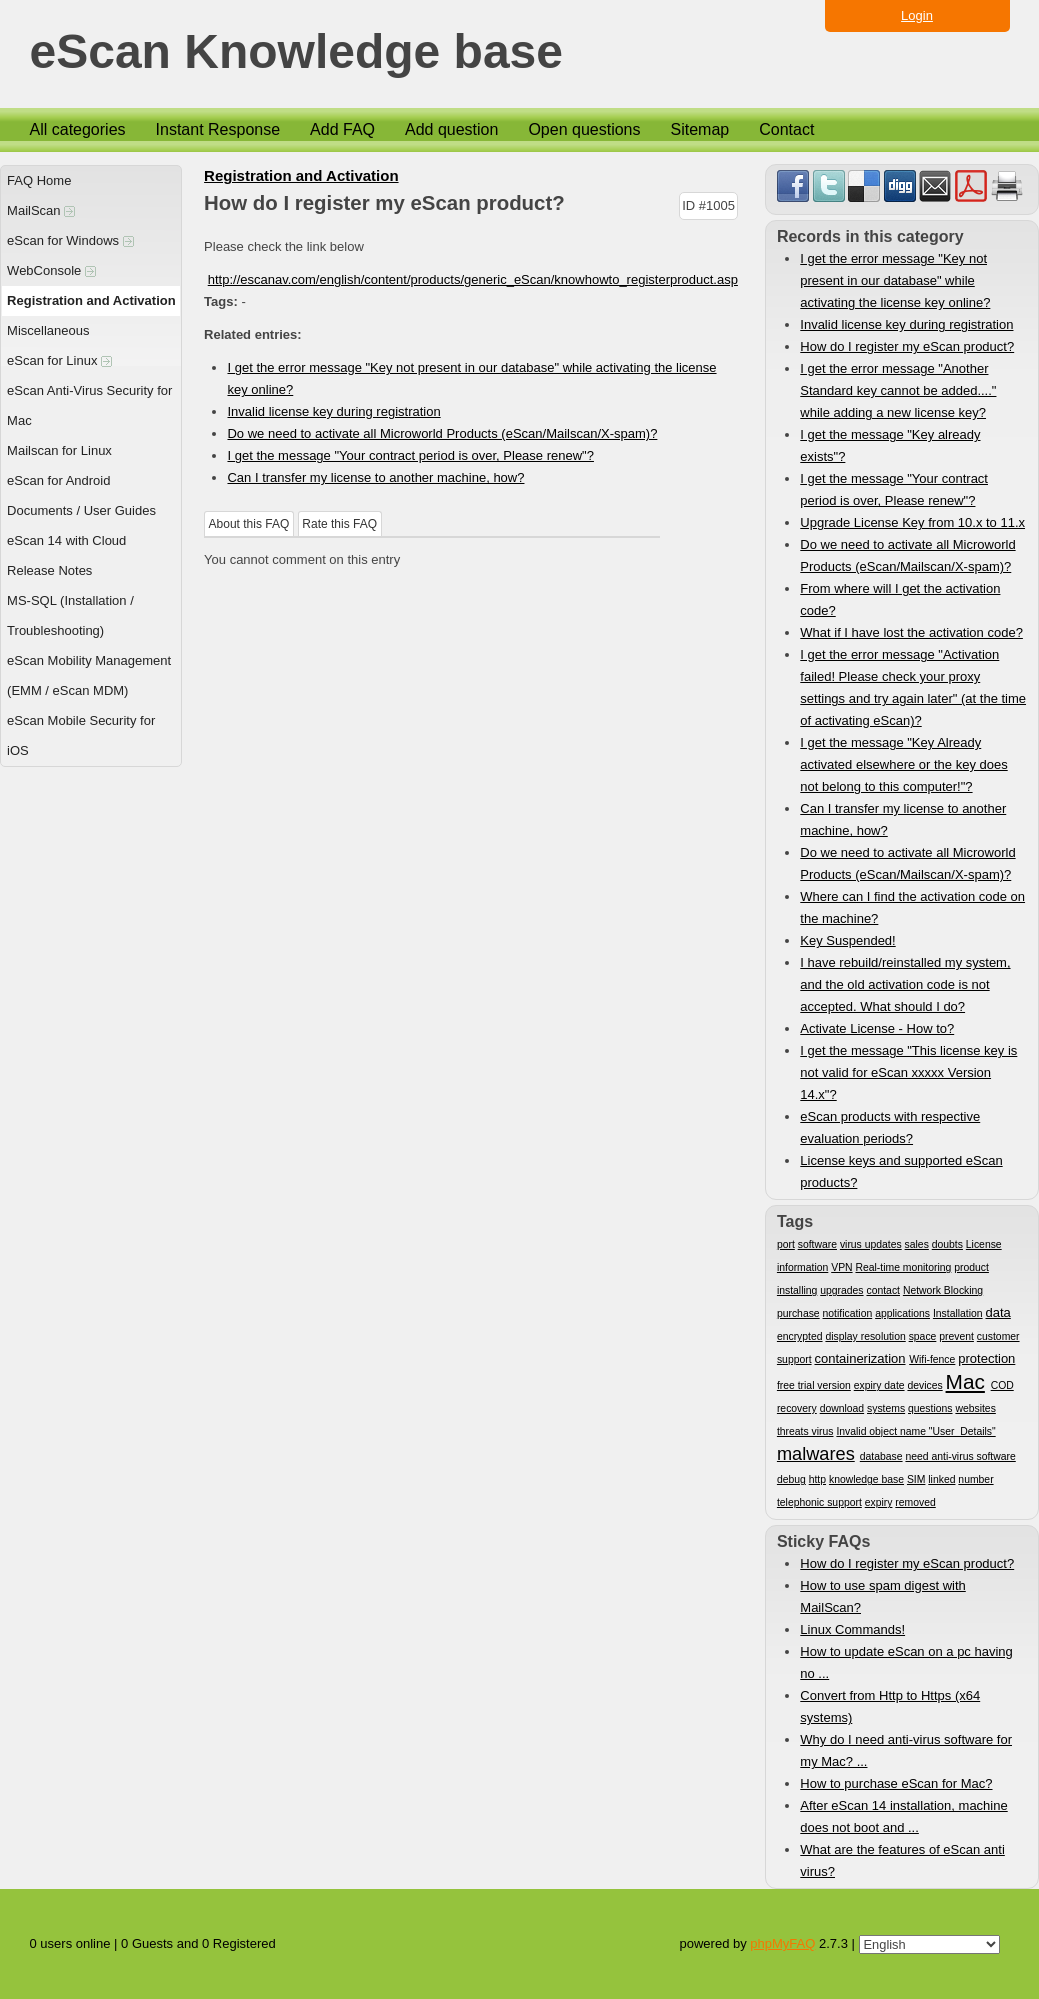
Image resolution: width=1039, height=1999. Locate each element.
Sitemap (699, 129)
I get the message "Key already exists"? (890, 445)
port (786, 1244)
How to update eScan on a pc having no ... (906, 1662)
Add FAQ (342, 129)
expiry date (879, 1385)
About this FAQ (249, 524)
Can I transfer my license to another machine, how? (375, 477)
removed (915, 1502)
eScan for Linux (59, 360)
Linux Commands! (852, 1629)
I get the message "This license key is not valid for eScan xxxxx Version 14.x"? (908, 1072)
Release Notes (49, 570)
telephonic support (819, 1502)
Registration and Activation (91, 300)
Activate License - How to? (877, 1028)
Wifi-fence (932, 1359)
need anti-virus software (960, 1456)
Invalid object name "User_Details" (915, 1431)
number (975, 1479)
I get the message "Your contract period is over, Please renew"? (410, 455)
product (971, 1267)
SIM (916, 1479)
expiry (879, 1502)
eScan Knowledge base (297, 52)
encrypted (800, 1336)
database (881, 1456)
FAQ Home (39, 180)
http (817, 1479)
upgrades (841, 1290)
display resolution (865, 1336)
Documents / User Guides (81, 510)
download (842, 1408)
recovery (797, 1408)
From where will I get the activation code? (900, 599)
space (923, 1336)
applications (902, 1313)
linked (941, 1479)
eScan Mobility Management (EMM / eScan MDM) (89, 675)
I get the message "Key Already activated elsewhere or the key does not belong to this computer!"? (903, 764)
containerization (859, 1358)
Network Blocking (943, 1290)
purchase (798, 1313)
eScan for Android (58, 480)
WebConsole (51, 270)
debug (791, 1479)
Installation (958, 1313)
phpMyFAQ (782, 1943)
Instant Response (218, 129)
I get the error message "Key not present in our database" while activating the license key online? (895, 280)
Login (917, 15)
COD (1002, 1385)
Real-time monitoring (903, 1267)
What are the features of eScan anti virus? (902, 1860)
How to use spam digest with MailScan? (882, 1596)
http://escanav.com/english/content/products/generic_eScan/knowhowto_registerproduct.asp (473, 279)
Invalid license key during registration (333, 411)
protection (986, 1358)
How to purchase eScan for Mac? (896, 1783)
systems (886, 1408)
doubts (947, 1244)
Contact (786, 129)
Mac (965, 1381)
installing (797, 1290)
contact (883, 1290)
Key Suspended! (847, 940)
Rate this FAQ (339, 524)
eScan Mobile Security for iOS (81, 735)
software (817, 1244)
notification (848, 1313)
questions (930, 1408)
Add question (451, 129)
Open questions (584, 129)
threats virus (805, 1431)
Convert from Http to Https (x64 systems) (890, 1706)
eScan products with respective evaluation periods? (890, 1127)
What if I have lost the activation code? (911, 632)
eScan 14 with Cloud (66, 540)
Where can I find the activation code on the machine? (912, 907)
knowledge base (866, 1479)
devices (924, 1385)
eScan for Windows (70, 240)
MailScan (41, 210)
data (997, 1312)
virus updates (871, 1244)
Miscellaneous (48, 330)
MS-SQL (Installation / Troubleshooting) (70, 615)
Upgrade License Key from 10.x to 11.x (912, 522)
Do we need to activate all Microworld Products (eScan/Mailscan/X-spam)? (442, 433)
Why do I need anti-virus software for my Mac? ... (906, 1750)
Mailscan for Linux (59, 450)
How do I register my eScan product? (907, 346)
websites (975, 1408)
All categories (78, 129)
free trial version (814, 1385)
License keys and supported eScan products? (901, 1171)
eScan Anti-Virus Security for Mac (89, 405)
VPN (841, 1267)
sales (917, 1244)
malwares (816, 1454)
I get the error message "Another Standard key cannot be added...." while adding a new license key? (898, 390)
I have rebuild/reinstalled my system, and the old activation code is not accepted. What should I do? (905, 984)
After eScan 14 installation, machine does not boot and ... (903, 1816)
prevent (956, 1336)
